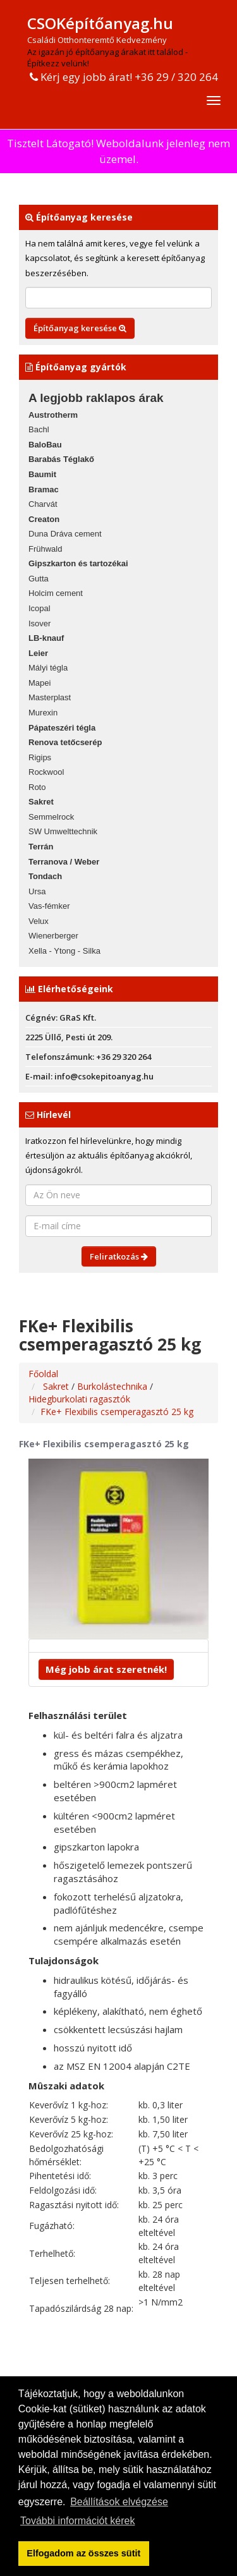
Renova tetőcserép (65, 742)
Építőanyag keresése (79, 328)
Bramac (43, 489)
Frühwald (45, 549)
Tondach (45, 876)
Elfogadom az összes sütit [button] (83, 2553)
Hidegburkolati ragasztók (79, 1399)
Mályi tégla (48, 667)
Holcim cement (55, 593)
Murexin (43, 712)
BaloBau (45, 444)
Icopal (39, 608)
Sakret (41, 801)
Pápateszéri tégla (61, 727)
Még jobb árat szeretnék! (106, 1669)
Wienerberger (53, 935)
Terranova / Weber (63, 861)
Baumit (42, 474)
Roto (37, 787)
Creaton (43, 519)
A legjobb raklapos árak (96, 397)
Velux (38, 921)
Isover (39, 623)
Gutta (38, 578)
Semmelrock (51, 817)
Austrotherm (53, 415)
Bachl (38, 429)
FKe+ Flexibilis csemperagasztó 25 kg (116, 1412)
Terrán (41, 846)
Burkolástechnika (113, 1386)
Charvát (43, 504)
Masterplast (49, 697)
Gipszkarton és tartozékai (78, 563)
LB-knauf (46, 638)
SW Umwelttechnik (62, 831)
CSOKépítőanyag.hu (100, 23)
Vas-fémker (49, 906)
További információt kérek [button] (77, 2520)
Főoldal (43, 1374)
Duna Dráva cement (65, 533)
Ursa (37, 891)
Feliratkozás (119, 1256)
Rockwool (46, 772)
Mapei (39, 683)
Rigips (39, 757)
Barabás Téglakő (61, 459)
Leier (38, 653)
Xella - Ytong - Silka (64, 951)
